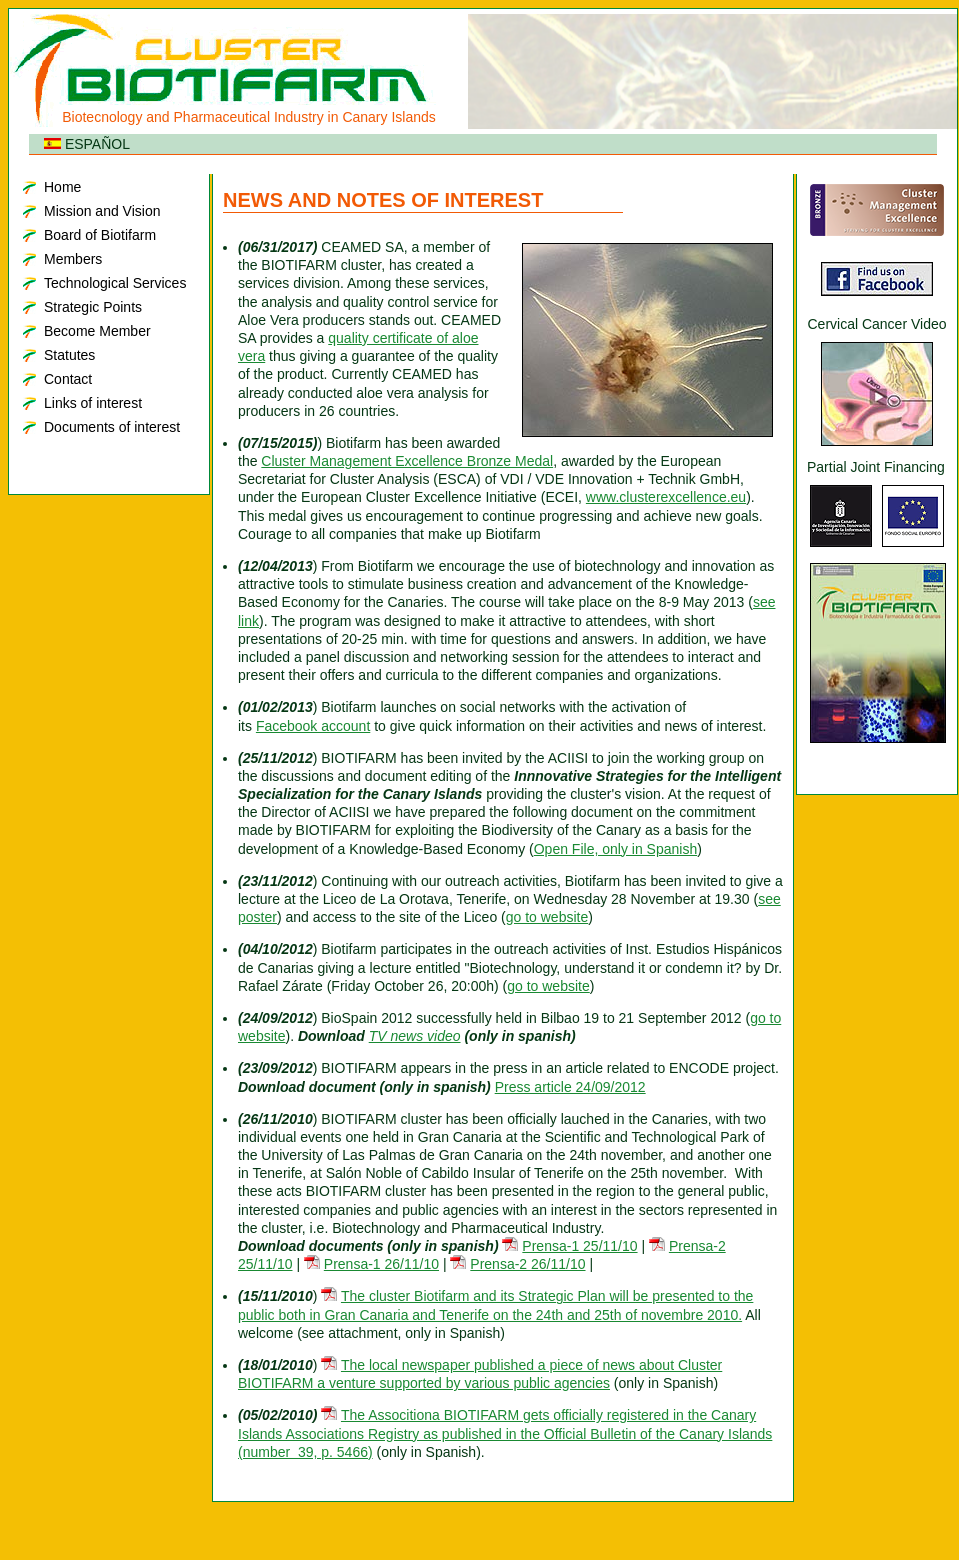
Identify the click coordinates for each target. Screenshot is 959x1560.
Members (73, 259)
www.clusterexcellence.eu (666, 497)
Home (62, 187)
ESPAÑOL (87, 144)
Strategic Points (93, 307)
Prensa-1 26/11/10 (381, 1264)
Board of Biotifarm (100, 235)
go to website (547, 917)
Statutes (69, 355)
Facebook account (313, 726)
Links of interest (93, 403)
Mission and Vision (102, 211)
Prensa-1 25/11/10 (579, 1246)
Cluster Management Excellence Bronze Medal (407, 461)
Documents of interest (112, 427)
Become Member (97, 331)
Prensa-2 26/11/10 (527, 1264)
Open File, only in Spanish (615, 849)
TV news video (415, 1036)
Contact (68, 379)
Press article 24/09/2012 (570, 1087)
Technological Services (115, 283)
